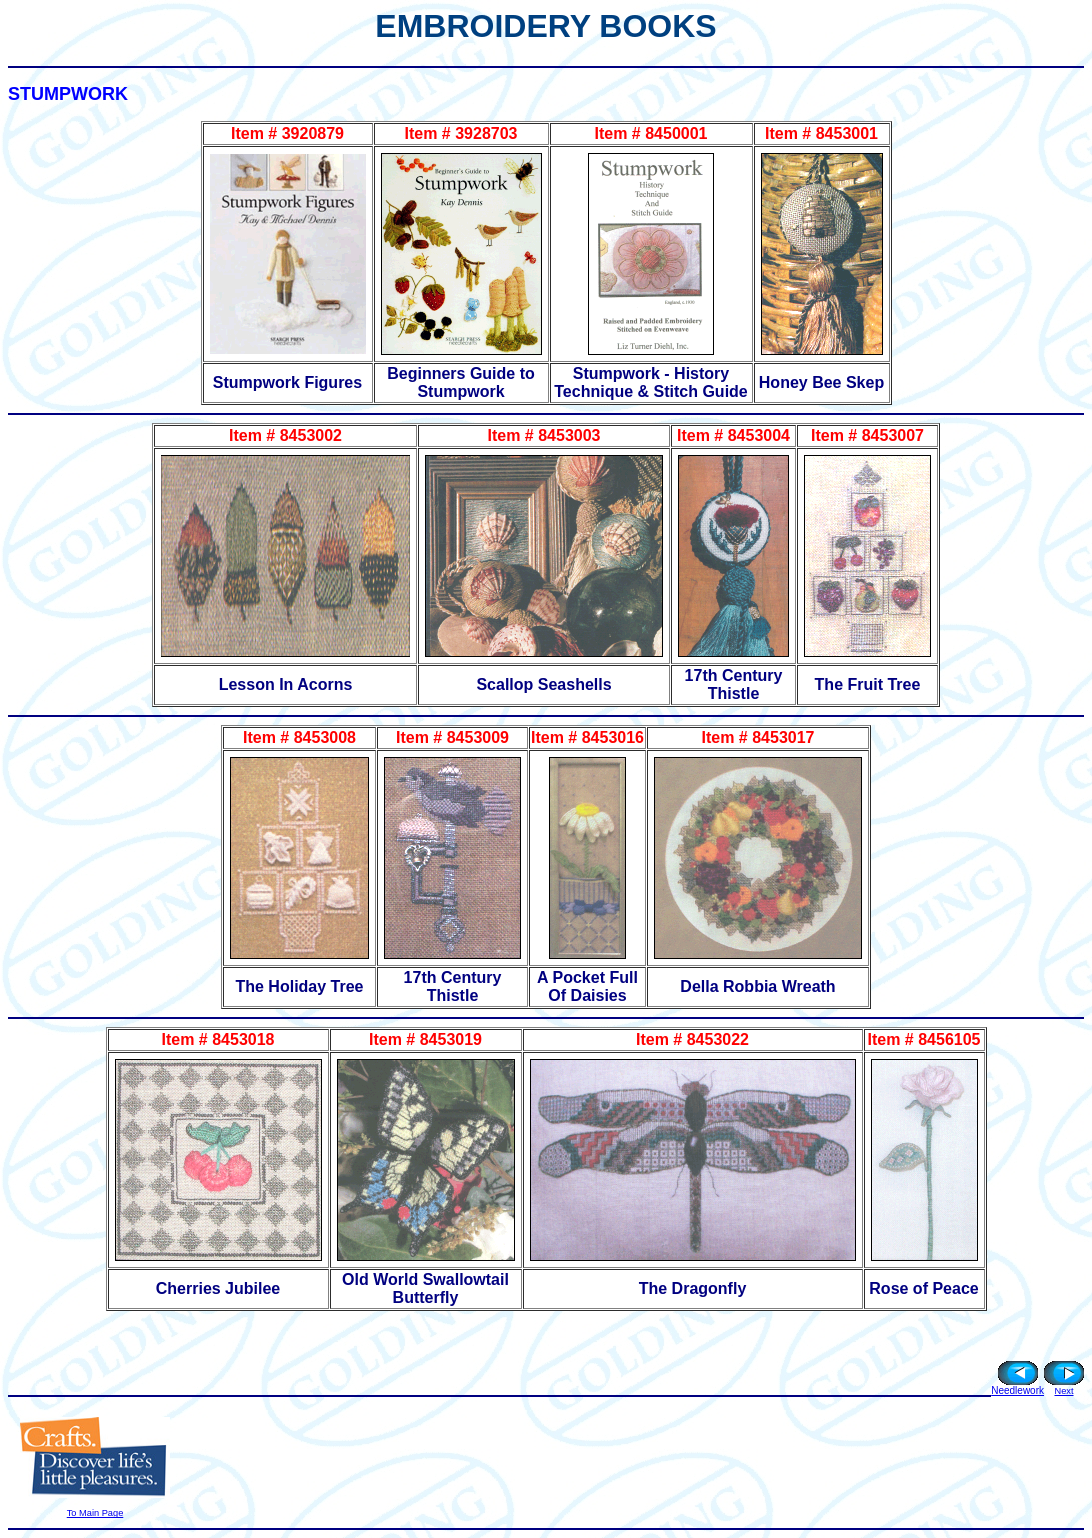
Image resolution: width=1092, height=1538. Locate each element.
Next (1063, 1391)
